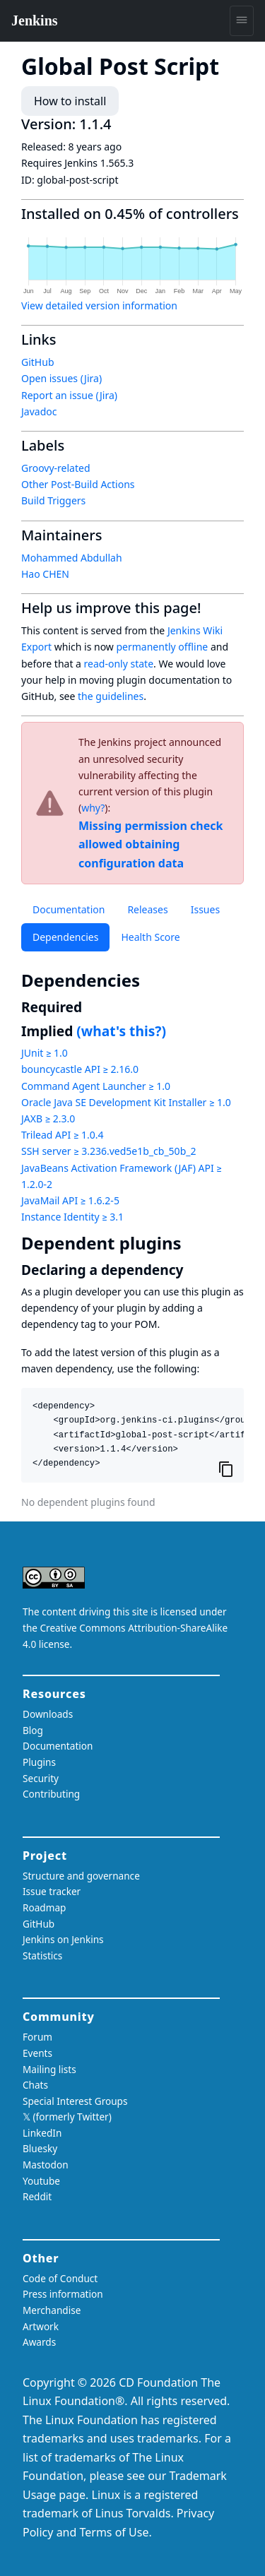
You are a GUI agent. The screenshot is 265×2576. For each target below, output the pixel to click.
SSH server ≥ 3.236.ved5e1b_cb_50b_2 (108, 1151)
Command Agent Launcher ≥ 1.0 (95, 1086)
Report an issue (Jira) (69, 395)
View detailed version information (99, 305)
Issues (205, 909)
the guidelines (110, 696)
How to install (70, 101)
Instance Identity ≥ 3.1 (72, 1216)
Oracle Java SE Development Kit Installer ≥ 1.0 (126, 1102)
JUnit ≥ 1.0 (44, 1053)
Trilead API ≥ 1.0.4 (62, 1134)
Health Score (150, 937)
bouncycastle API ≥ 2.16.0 (80, 1069)
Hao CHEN (45, 574)
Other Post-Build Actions (78, 484)
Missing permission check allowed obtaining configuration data (150, 844)
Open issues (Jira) (61, 378)
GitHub (37, 362)
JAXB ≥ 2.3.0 (48, 1118)
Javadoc (39, 411)
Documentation (69, 909)
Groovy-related (55, 468)
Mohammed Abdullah (71, 557)
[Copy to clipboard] (226, 1468)
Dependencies (65, 937)
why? (93, 807)
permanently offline (162, 646)
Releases (147, 909)
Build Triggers (53, 500)
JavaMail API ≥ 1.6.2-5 (70, 1200)
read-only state (118, 663)
